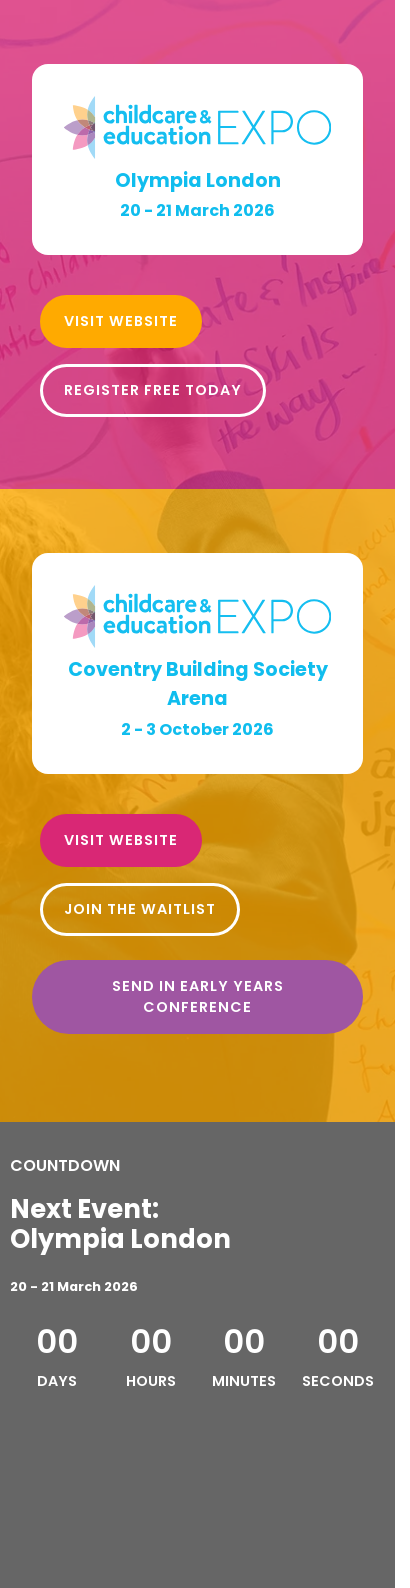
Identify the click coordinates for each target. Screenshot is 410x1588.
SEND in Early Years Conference (198, 996)
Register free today (153, 390)
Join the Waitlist (140, 909)
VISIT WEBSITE (121, 321)
